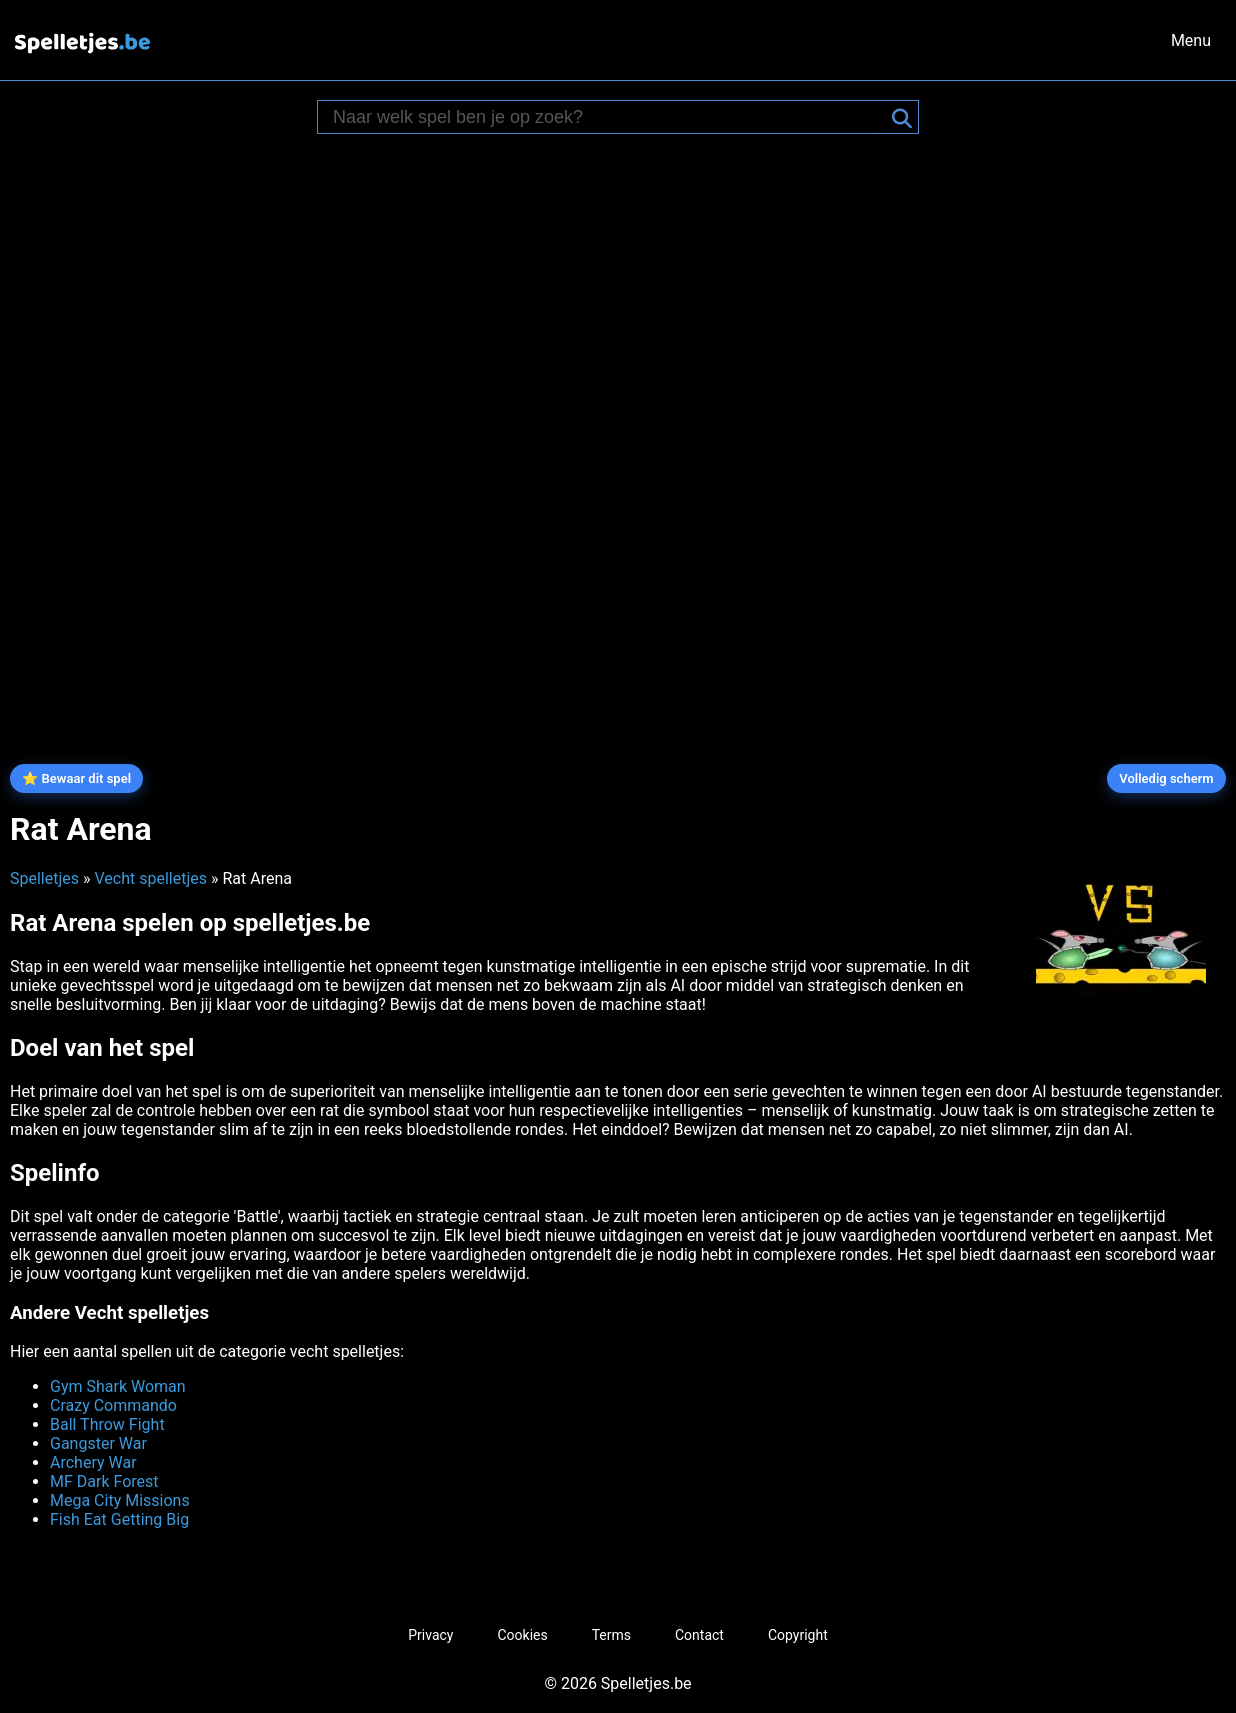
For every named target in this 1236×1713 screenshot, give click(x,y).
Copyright (798, 1635)
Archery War (93, 1462)
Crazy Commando (113, 1405)
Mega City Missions (120, 1500)
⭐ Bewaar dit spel (76, 778)
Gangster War (98, 1443)
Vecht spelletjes (150, 878)
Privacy (430, 1635)
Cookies (522, 1635)
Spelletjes (44, 878)
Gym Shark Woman (118, 1386)
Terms (611, 1635)
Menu (1191, 40)
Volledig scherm (1166, 778)
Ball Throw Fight (107, 1424)
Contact (699, 1635)
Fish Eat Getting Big (119, 1519)
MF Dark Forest (104, 1481)
